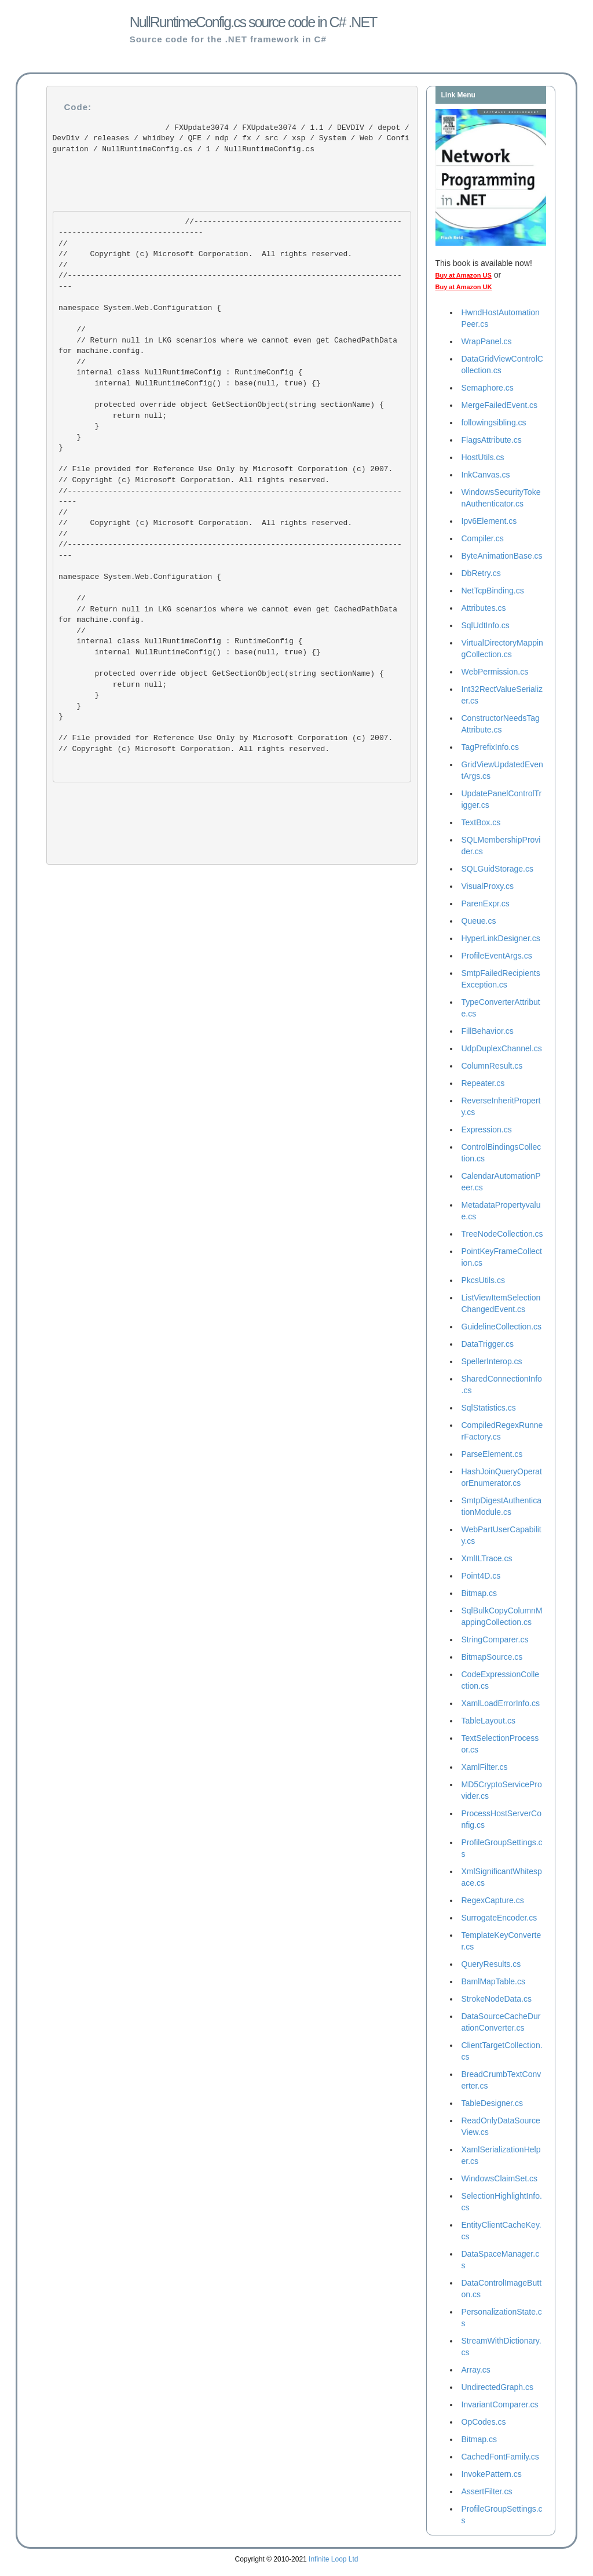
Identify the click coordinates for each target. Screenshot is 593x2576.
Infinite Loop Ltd (333, 2559)
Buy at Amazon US (463, 275)
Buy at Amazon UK (463, 286)
